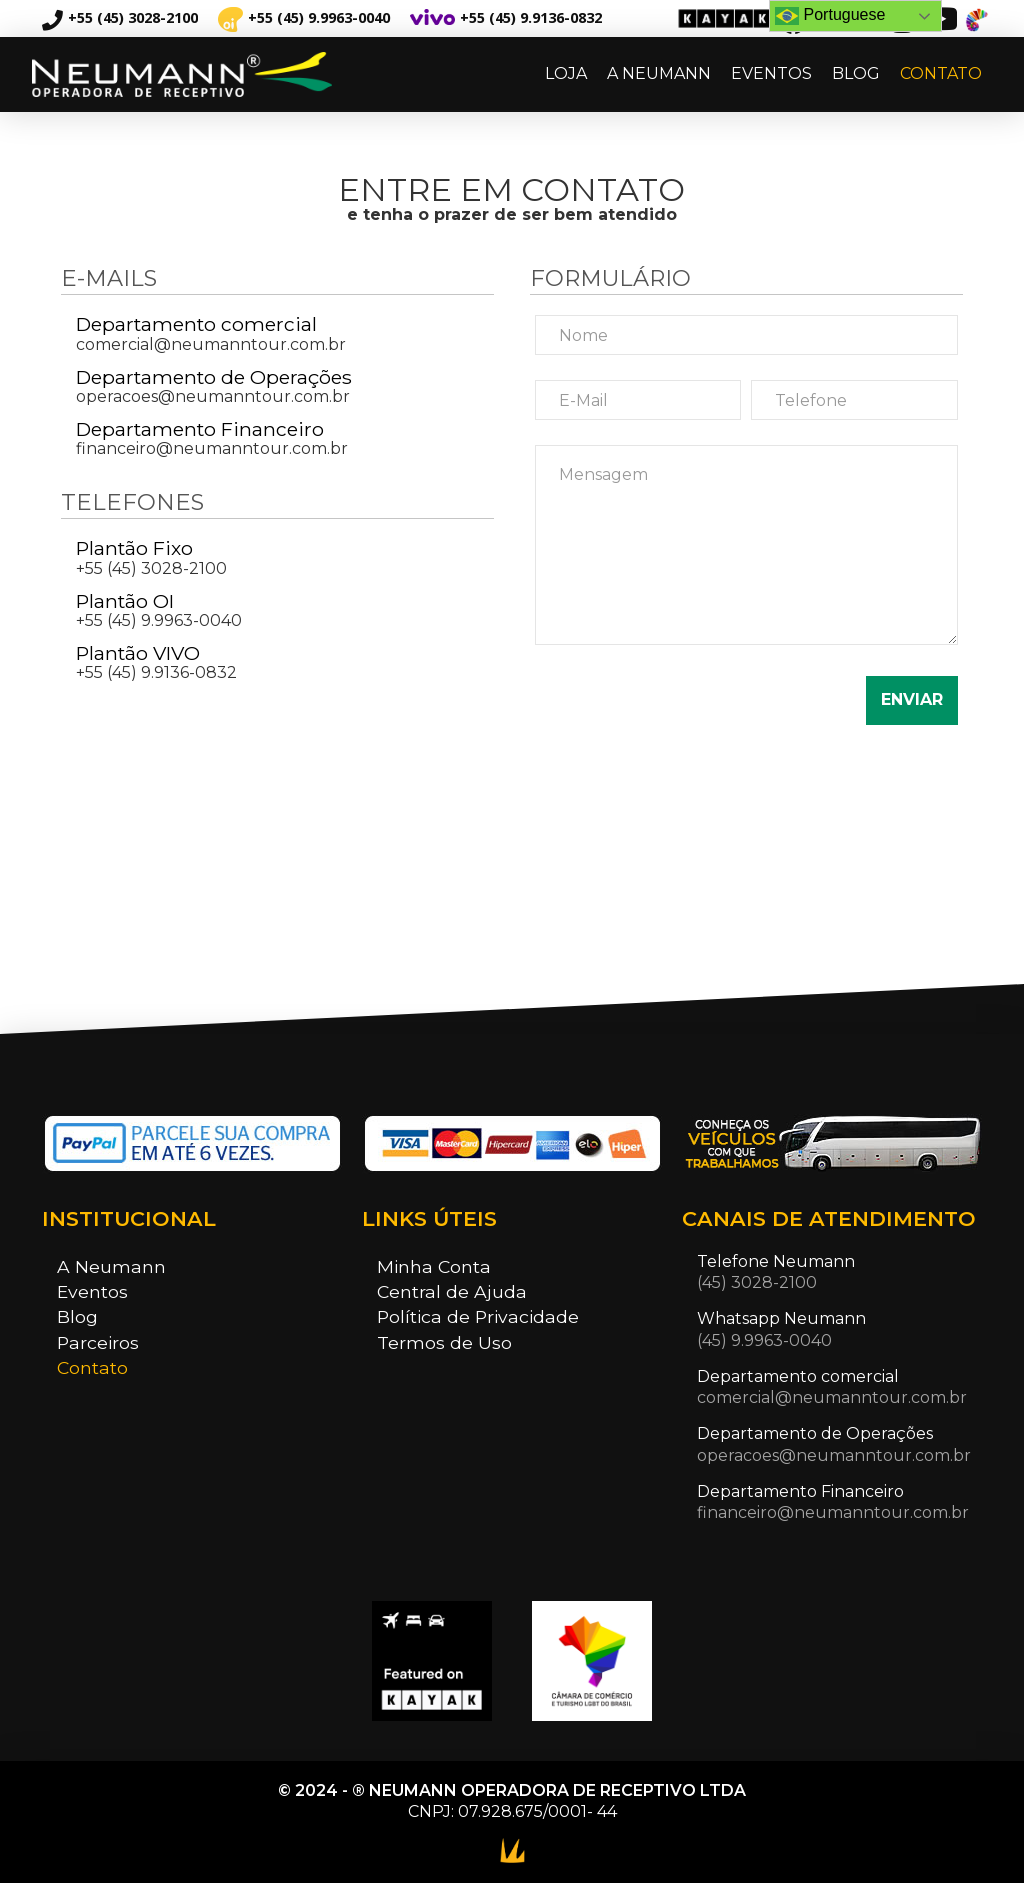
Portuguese (830, 16)
